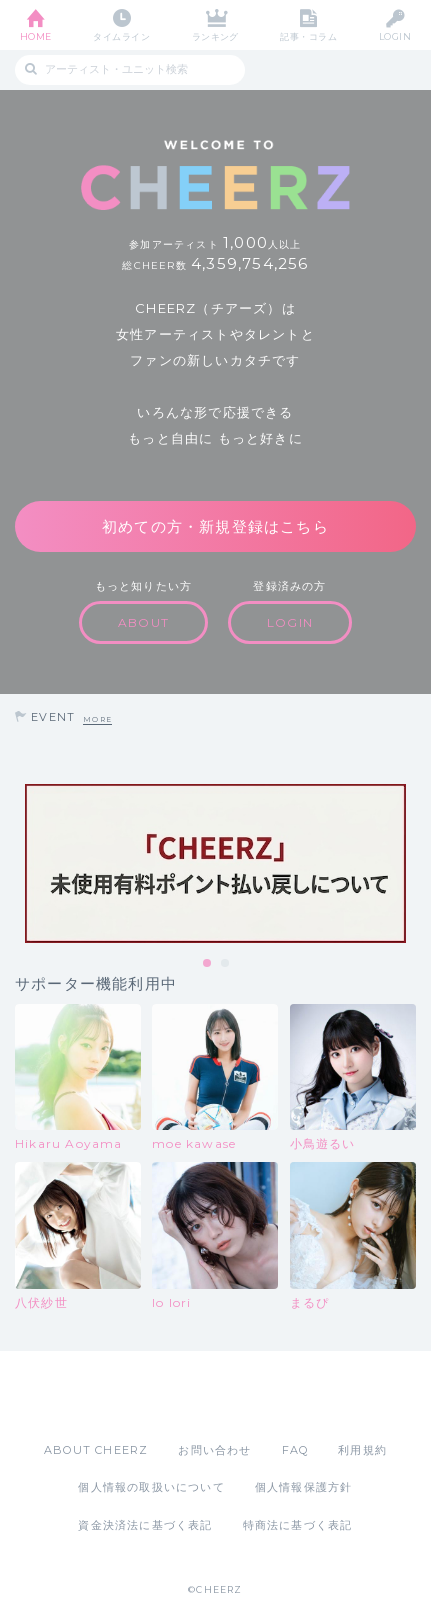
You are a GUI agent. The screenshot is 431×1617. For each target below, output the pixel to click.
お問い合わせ (214, 1450)
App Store (161, 1396)
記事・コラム (308, 36)
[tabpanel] (215, 863)
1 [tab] (208, 964)
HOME (36, 36)
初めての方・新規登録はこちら (215, 526)
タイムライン (121, 36)
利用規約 (362, 1450)
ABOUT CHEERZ (96, 1450)
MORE (97, 719)
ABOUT (143, 622)
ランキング (215, 36)
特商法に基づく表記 (298, 1525)
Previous (20, 863)
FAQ (295, 1450)
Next (411, 863)
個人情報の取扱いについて (151, 1487)
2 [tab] (226, 964)
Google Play (267, 1396)
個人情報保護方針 (304, 1487)
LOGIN (395, 36)
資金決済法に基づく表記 (145, 1525)
